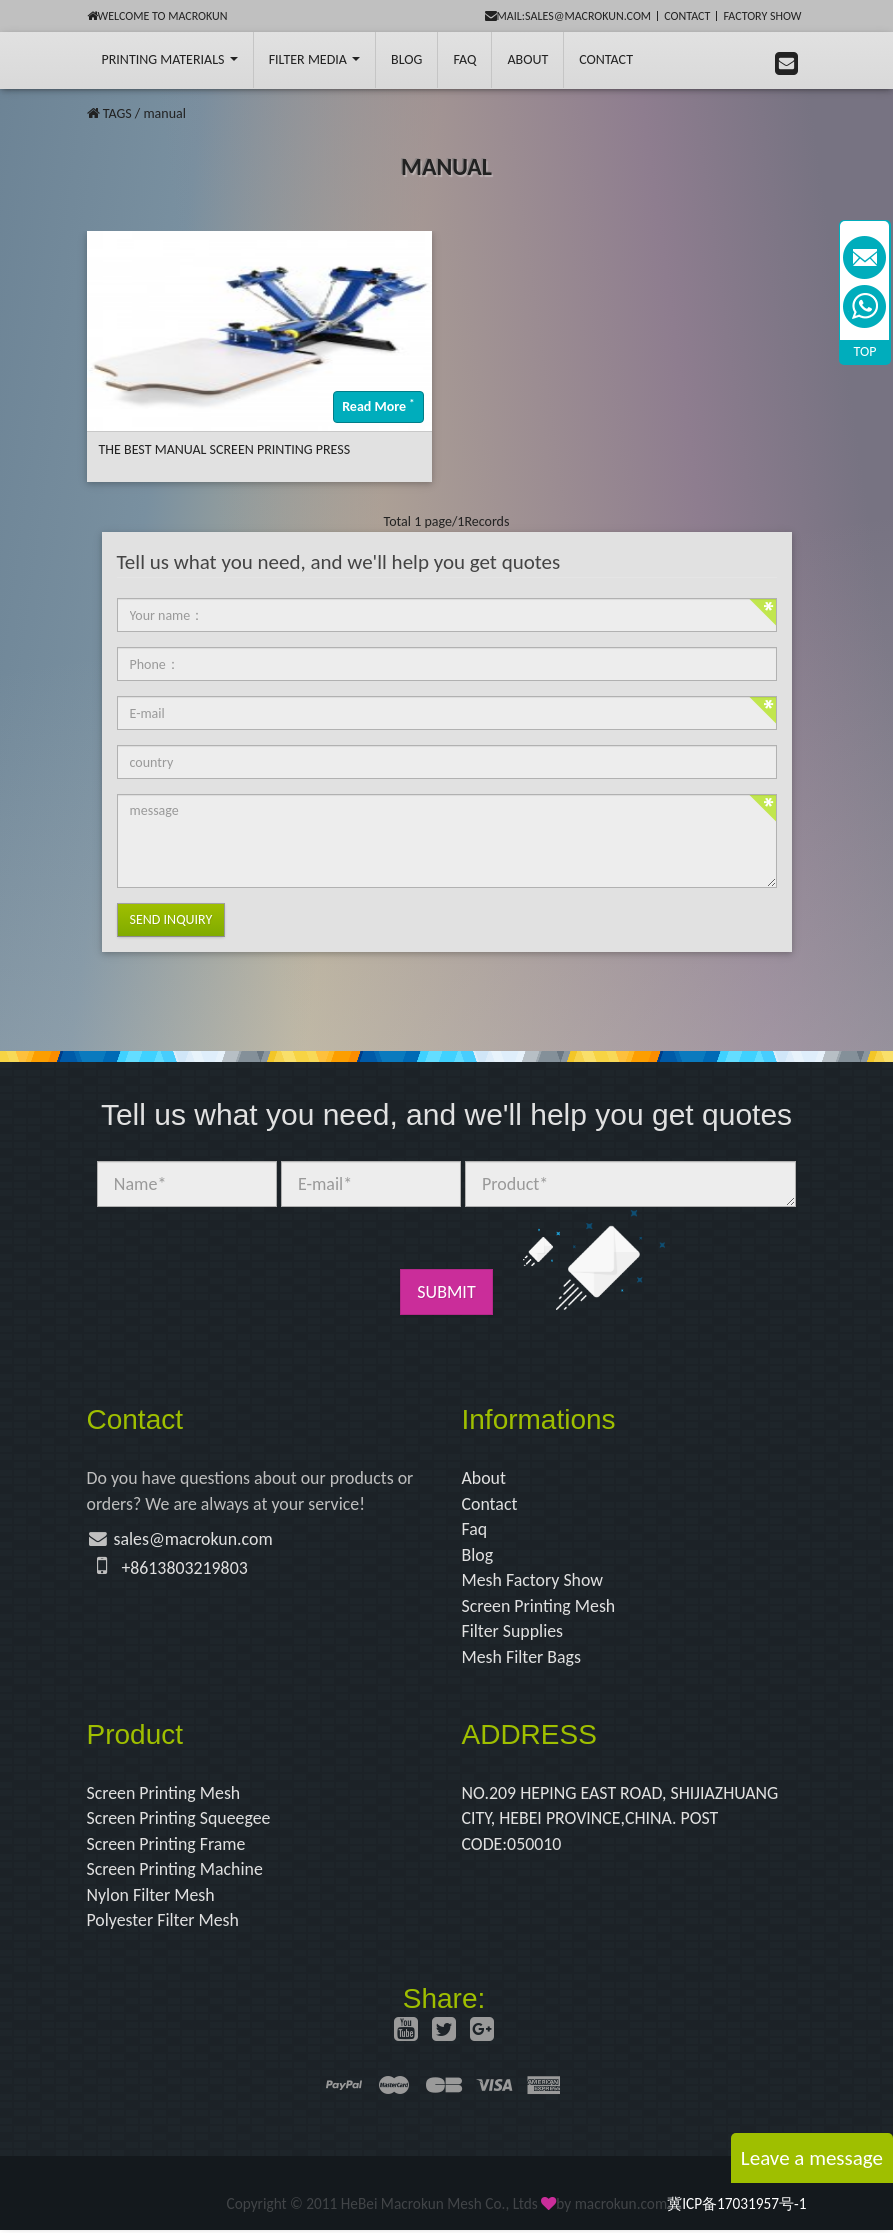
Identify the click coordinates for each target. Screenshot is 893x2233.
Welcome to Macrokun (157, 16)
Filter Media (314, 59)
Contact (687, 16)
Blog (478, 1555)
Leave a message (812, 2158)
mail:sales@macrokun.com (568, 16)
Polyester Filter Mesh (164, 1923)
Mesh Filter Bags (522, 1658)
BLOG (406, 59)
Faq (475, 1530)
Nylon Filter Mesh (151, 1897)
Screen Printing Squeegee (180, 1820)
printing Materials (170, 59)
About (527, 59)
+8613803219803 (185, 1568)
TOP (865, 351)
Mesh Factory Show (533, 1581)
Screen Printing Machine (176, 1872)
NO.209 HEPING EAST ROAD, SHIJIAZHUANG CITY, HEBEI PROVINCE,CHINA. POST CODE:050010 (622, 1820)
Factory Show (763, 16)
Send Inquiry (171, 919)
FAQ (464, 59)
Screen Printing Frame (167, 1846)
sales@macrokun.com (194, 1540)
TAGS (117, 113)
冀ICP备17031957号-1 (736, 2206)
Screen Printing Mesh (539, 1607)
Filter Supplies (513, 1632)
